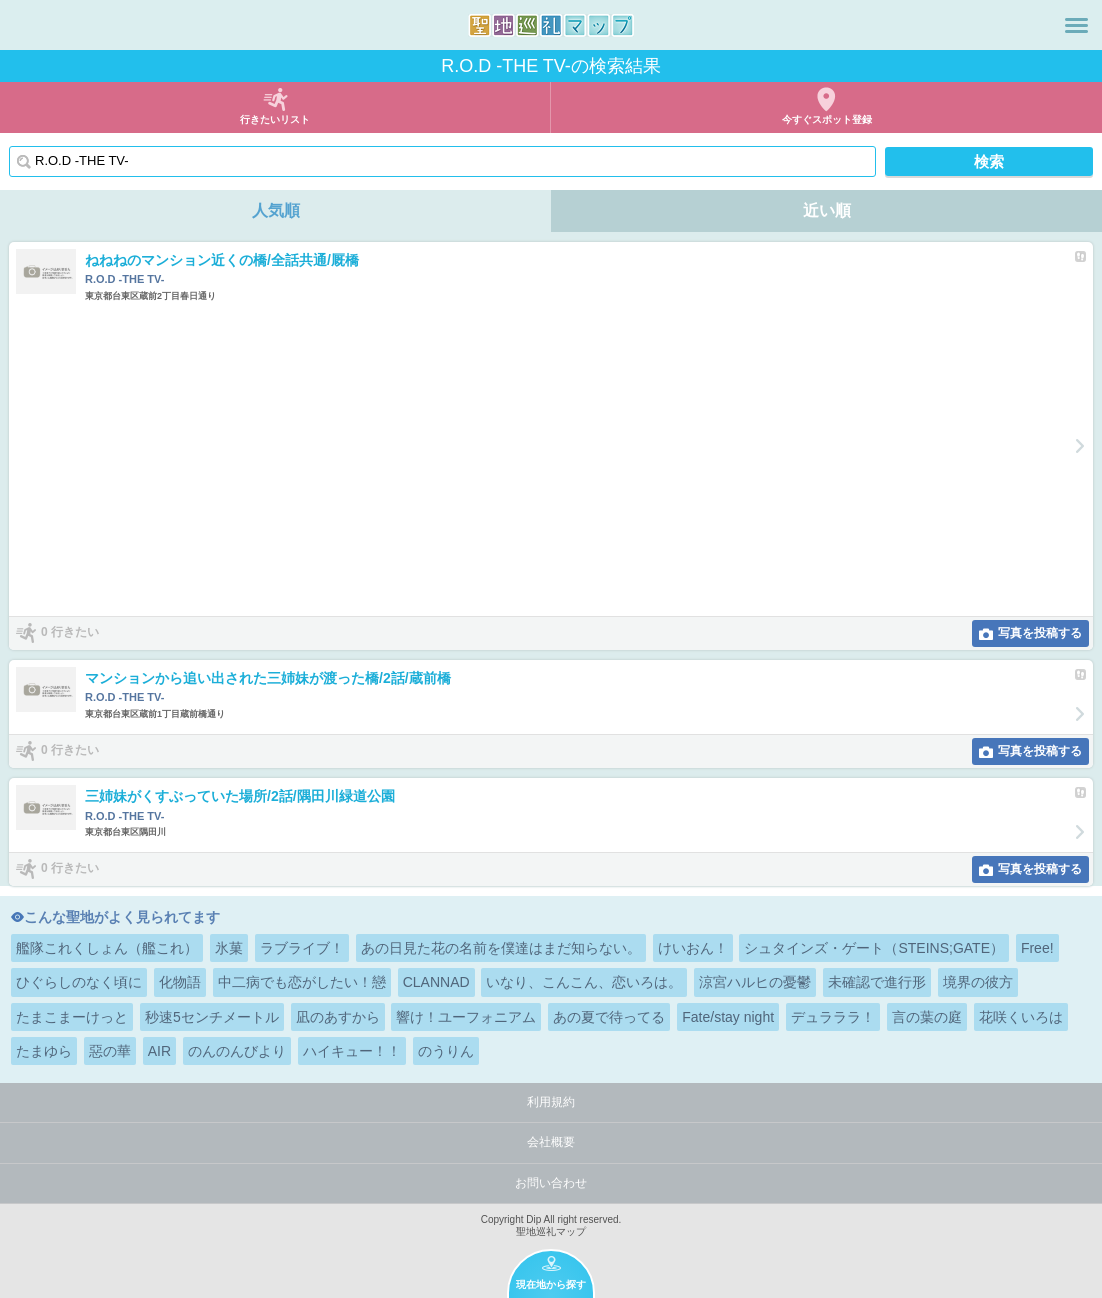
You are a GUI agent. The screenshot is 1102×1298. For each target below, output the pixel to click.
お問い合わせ (551, 1183)
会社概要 (551, 1142)
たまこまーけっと (72, 1017)
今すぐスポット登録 (827, 119)
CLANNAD (436, 982)
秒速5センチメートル (212, 1017)
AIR (159, 1051)
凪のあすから (338, 1017)
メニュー (1076, 25)
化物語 (180, 982)
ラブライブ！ (302, 948)
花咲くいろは (1021, 1017)
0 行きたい (70, 632)
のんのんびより (237, 1051)
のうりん (446, 1051)
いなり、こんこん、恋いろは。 (584, 982)
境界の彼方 (978, 982)
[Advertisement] (539, 459)
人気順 (276, 210)
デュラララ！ (833, 1017)
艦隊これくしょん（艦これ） (107, 948)
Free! (1037, 948)
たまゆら (44, 1051)
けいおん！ (693, 948)
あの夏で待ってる (609, 1017)
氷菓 (229, 948)
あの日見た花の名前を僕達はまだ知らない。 (501, 948)
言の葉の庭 (927, 1017)
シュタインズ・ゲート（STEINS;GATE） (874, 948)
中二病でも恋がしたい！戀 (302, 982)
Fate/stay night (728, 1017)
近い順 (827, 210)
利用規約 (551, 1102)
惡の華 (110, 1051)
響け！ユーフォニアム (466, 1017)
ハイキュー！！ (352, 1051)
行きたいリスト (275, 119)
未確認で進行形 (877, 982)
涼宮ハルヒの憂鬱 (755, 982)
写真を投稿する (1040, 633)
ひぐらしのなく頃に (79, 982)
